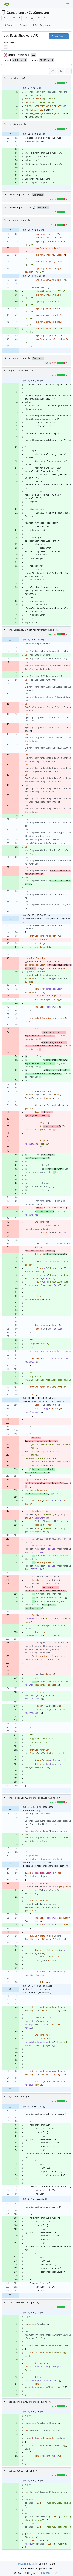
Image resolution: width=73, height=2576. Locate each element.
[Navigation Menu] (68, 4)
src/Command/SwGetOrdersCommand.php (31, 630)
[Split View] (60, 71)
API (57, 2572)
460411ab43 (46, 60)
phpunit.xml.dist (19, 371)
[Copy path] (23, 78)
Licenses (46, 2572)
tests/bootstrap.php (21, 2471)
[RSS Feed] (5, 18)
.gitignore (15, 124)
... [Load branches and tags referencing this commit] (6, 46)
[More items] (69, 25)
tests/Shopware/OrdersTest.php (27, 2402)
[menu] (68, 71)
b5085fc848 (19, 60)
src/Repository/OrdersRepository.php (31, 1798)
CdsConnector (39, 12)
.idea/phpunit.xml (19, 207)
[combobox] (52, 71)
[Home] (6, 4)
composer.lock (17, 358)
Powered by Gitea (28, 2563)
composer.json (17, 220)
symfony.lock (16, 2097)
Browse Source (59, 36)
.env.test (14, 78)
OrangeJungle (16, 12)
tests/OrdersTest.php (21, 2303)
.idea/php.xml (17, 195)
